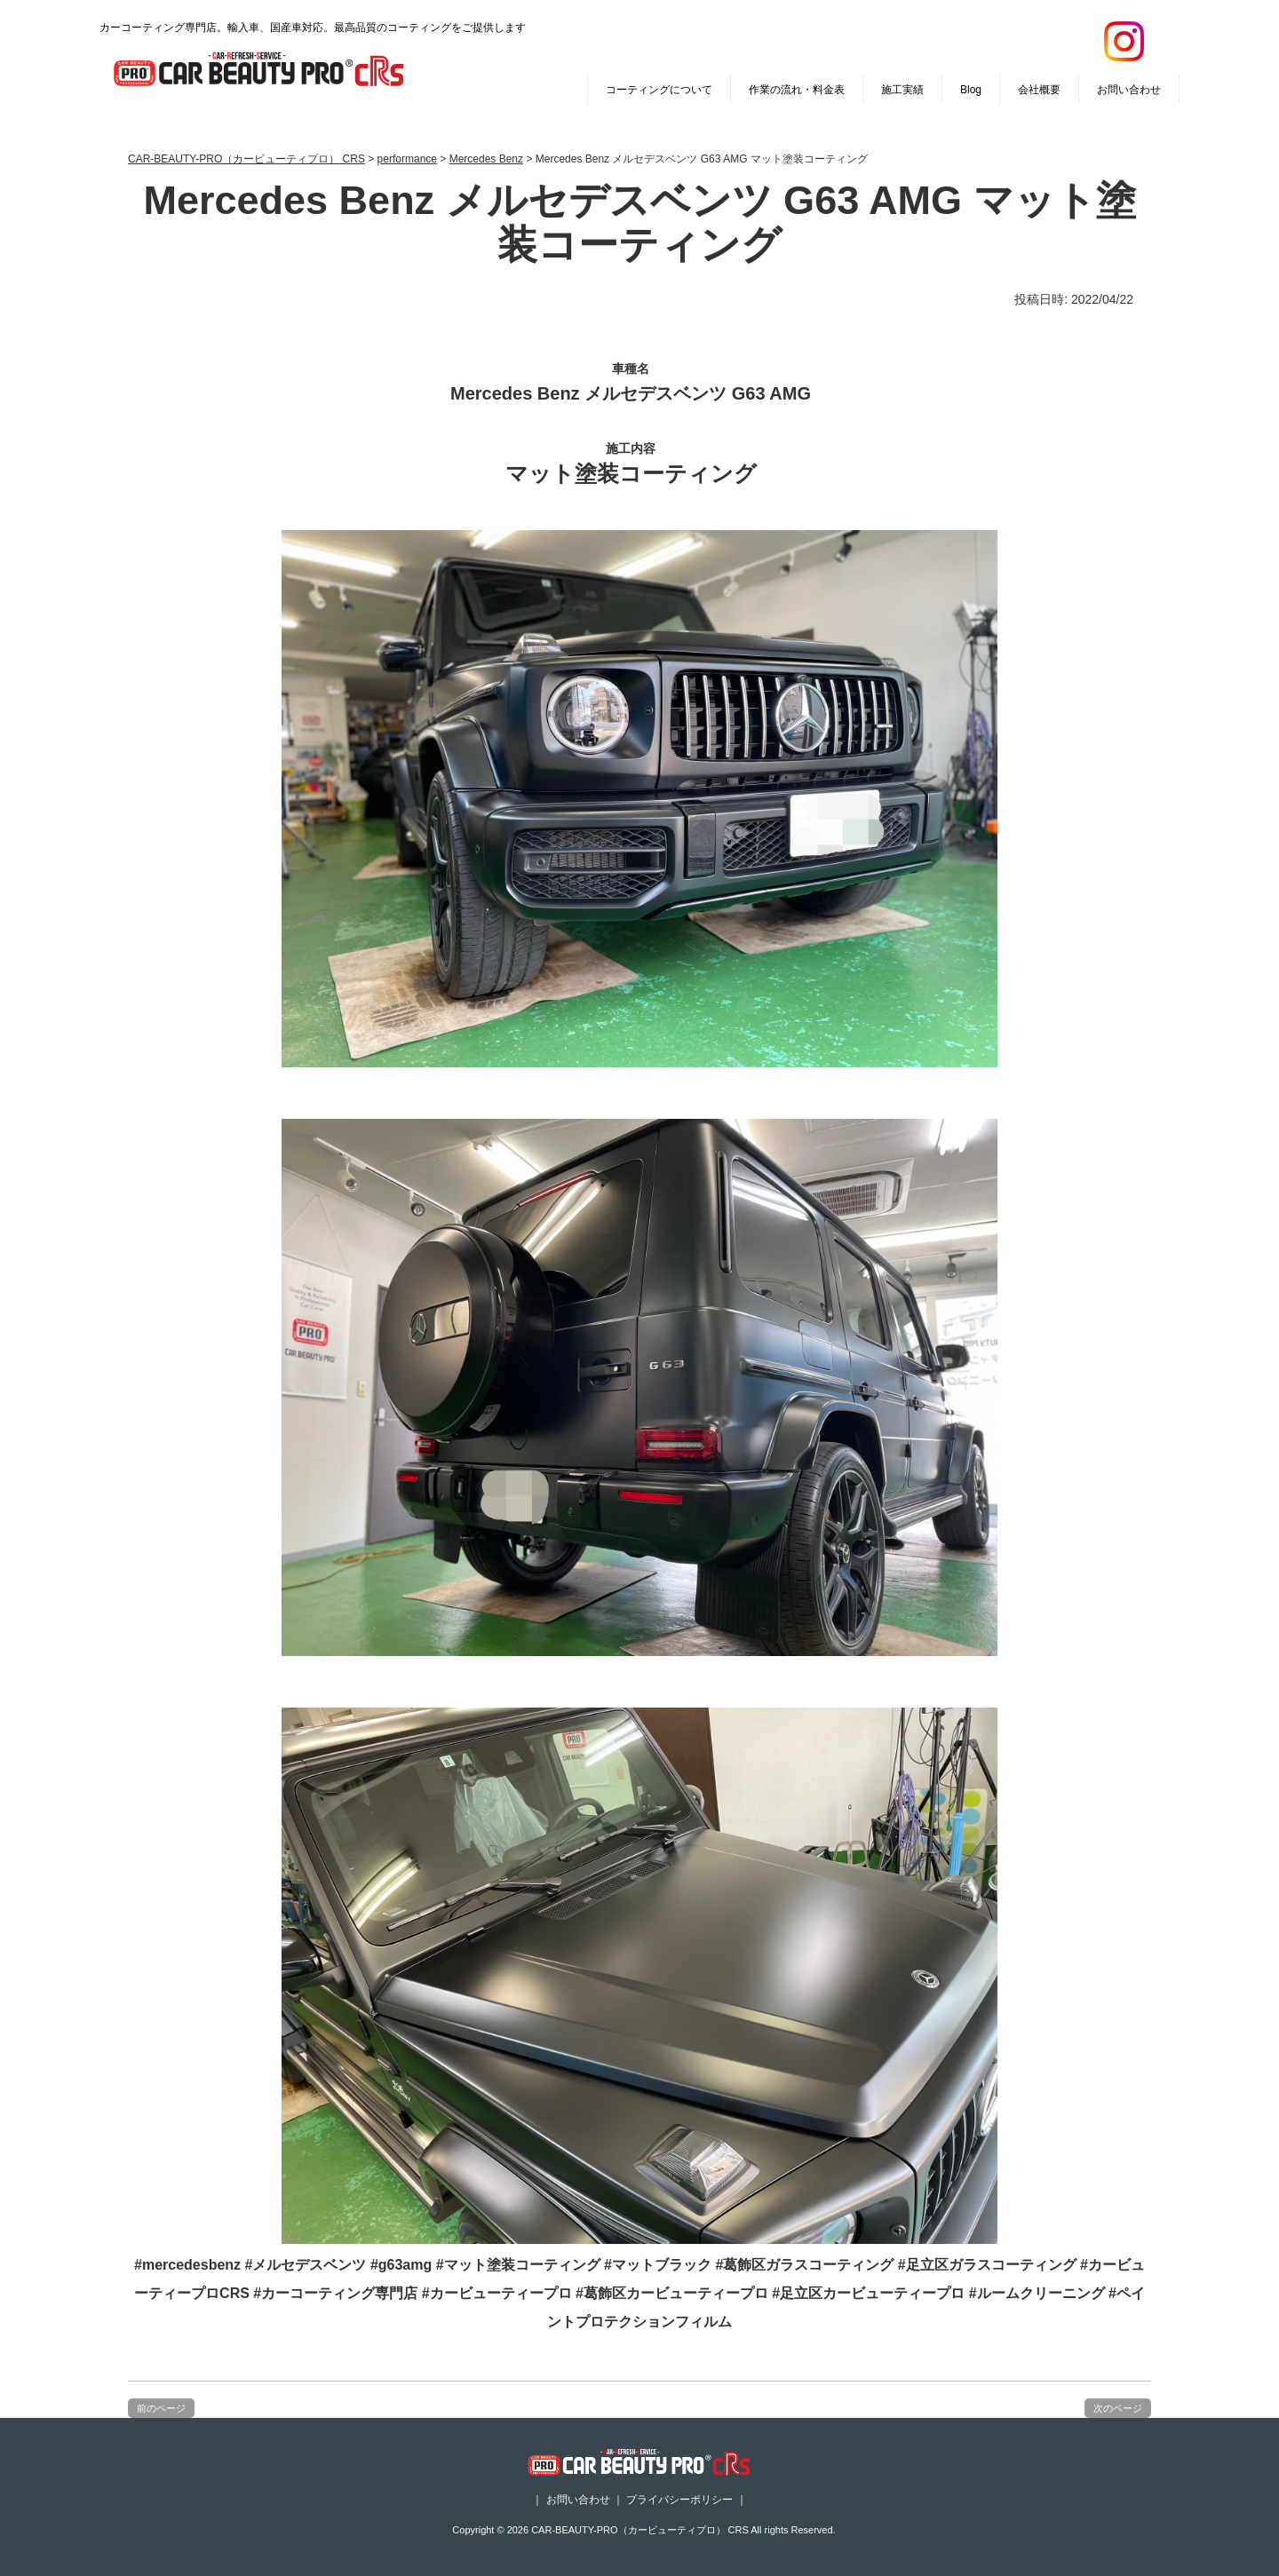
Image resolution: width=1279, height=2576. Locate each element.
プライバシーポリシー (679, 2499)
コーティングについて (659, 89)
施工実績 (902, 89)
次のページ (1117, 2408)
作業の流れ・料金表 (797, 89)
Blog (970, 89)
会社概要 (1039, 89)
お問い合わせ (1129, 89)
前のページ (161, 2408)
